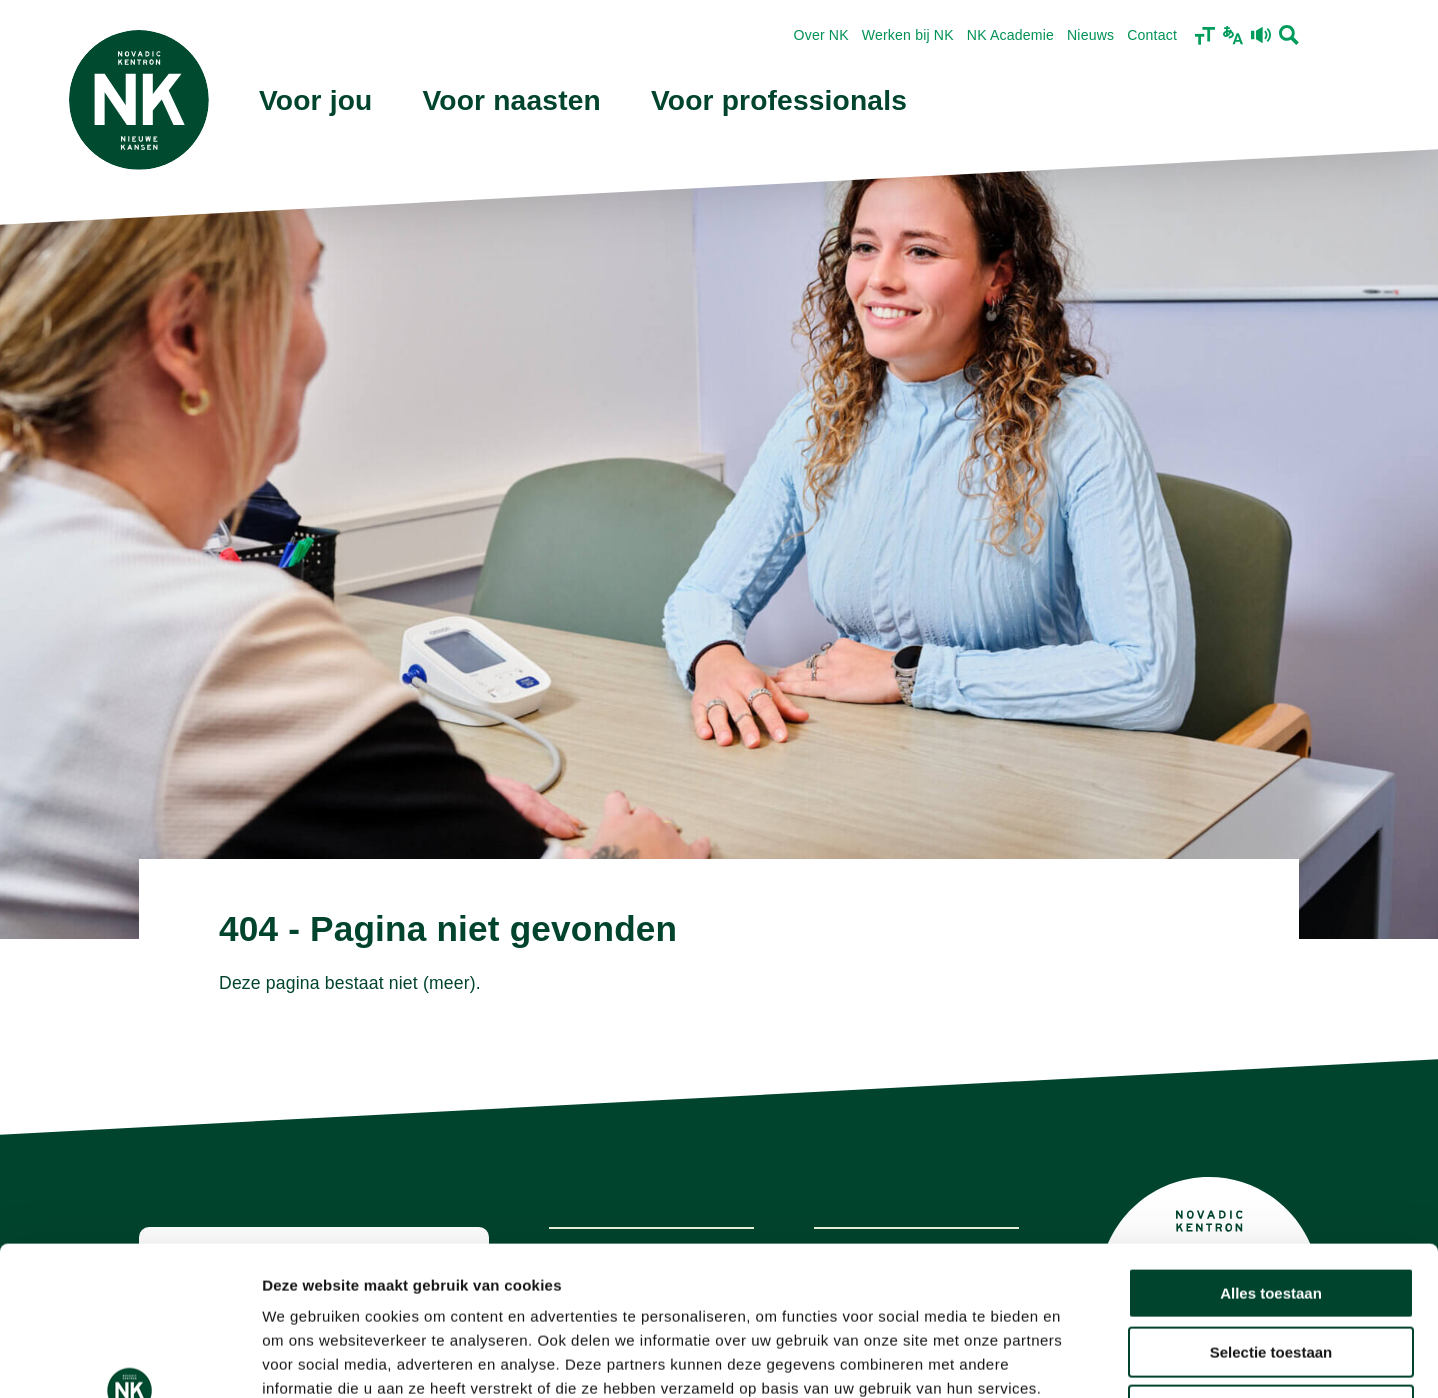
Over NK (821, 35)
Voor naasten (512, 100)
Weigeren (1270, 1270)
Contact (1152, 35)
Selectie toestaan (1271, 1212)
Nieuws (1090, 35)
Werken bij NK (908, 35)
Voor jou (316, 100)
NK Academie (1010, 35)
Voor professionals (779, 100)
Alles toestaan (1271, 1153)
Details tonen (1080, 1358)
